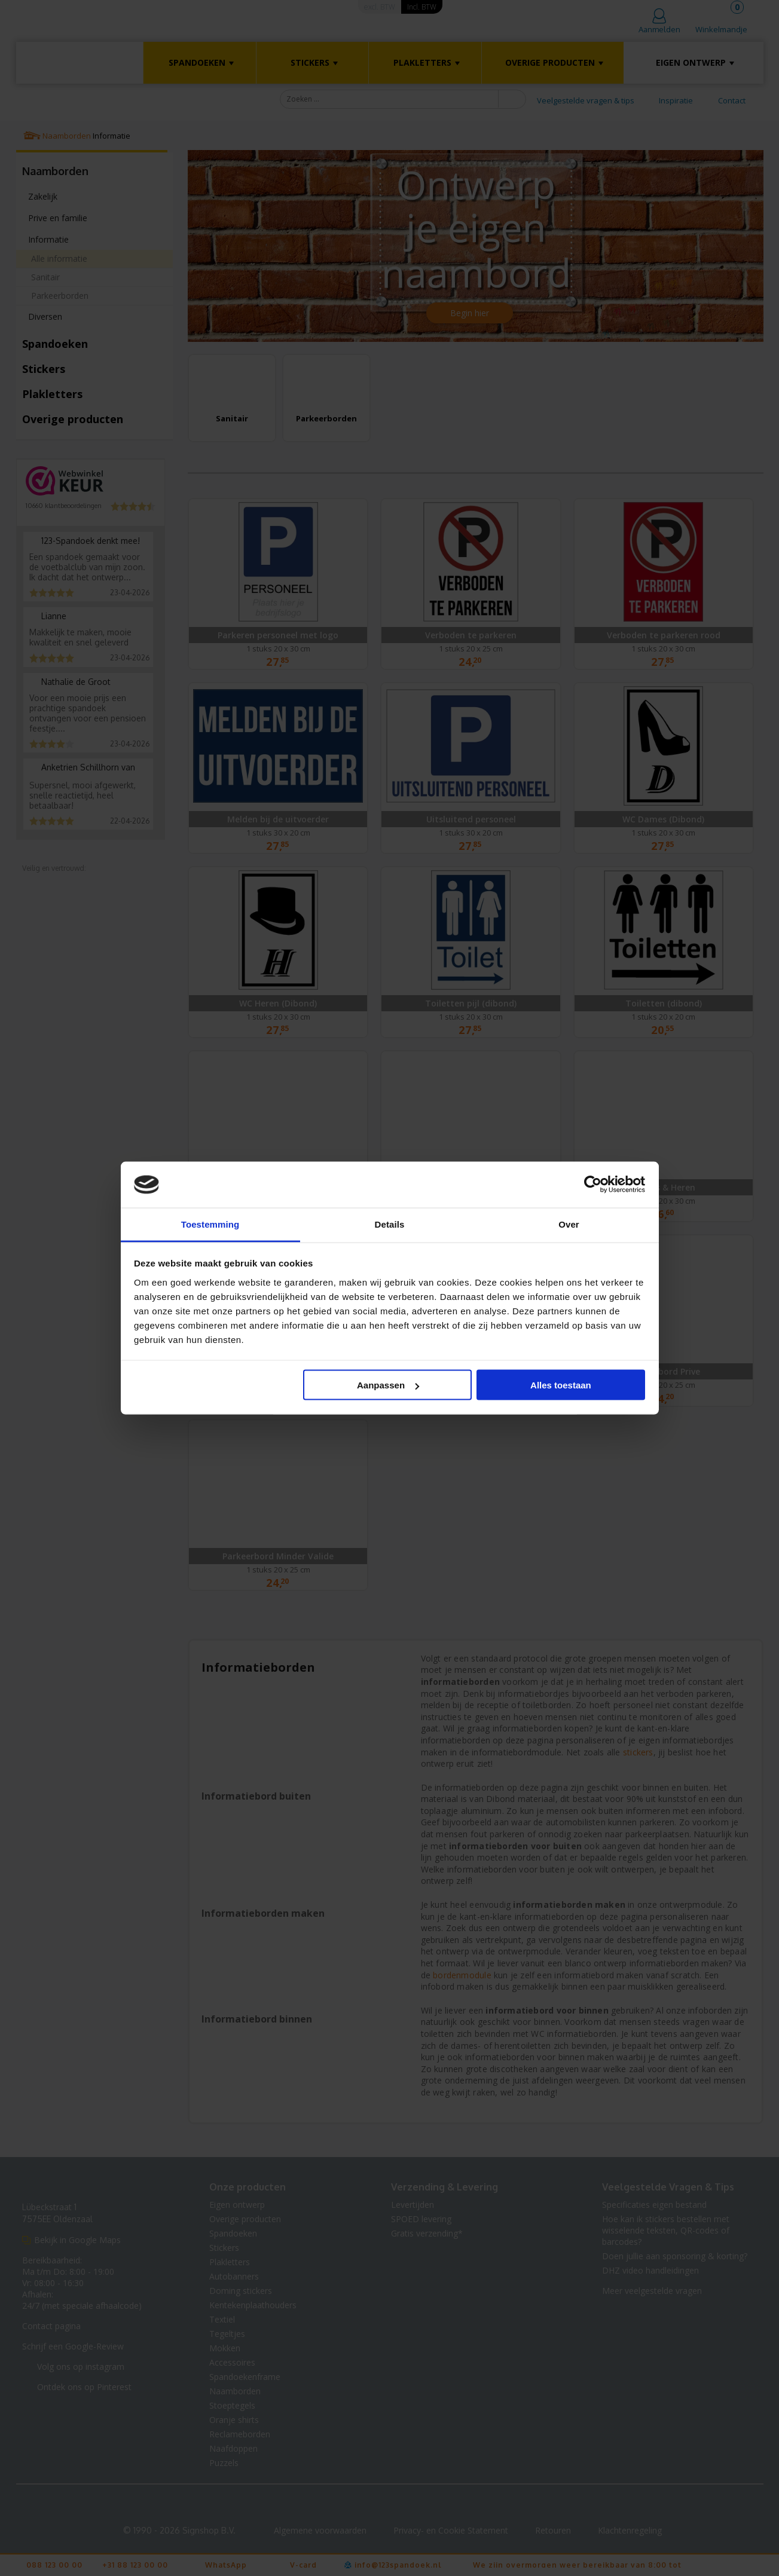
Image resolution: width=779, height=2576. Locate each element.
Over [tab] (568, 1224)
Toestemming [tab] (210, 1224)
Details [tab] (390, 1224)
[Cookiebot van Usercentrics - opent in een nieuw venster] (592, 1185)
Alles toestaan (560, 1385)
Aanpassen (388, 1385)
